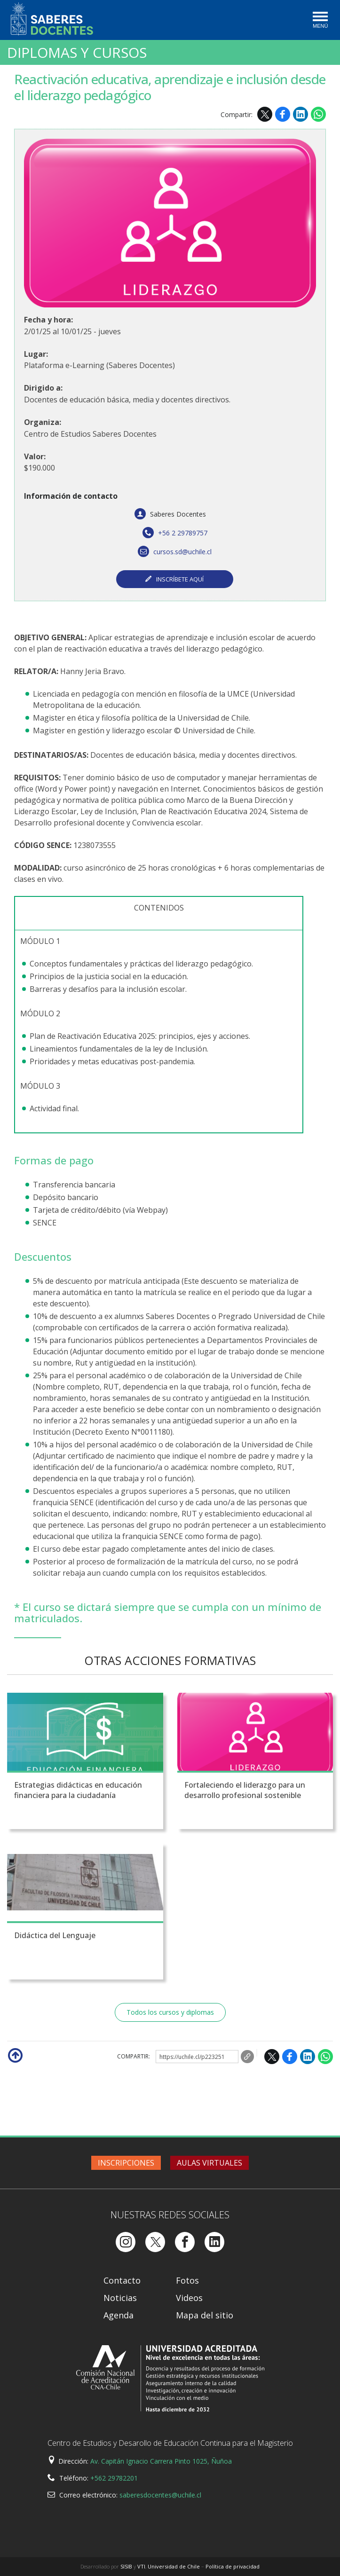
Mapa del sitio (204, 2315)
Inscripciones (126, 2163)
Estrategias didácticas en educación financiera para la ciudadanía (78, 1790)
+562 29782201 (114, 2478)
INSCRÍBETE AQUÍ (180, 579)
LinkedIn (300, 114)
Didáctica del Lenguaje (54, 1935)
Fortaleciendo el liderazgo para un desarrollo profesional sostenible (244, 1790)
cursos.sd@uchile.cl (175, 551)
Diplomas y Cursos (77, 53)
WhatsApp (318, 114)
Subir (14, 2055)
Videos (189, 2297)
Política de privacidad (233, 2566)
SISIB (126, 2566)
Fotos (187, 2280)
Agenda (118, 2315)
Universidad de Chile (174, 2566)
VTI (141, 2566)
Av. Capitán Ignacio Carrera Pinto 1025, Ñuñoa (161, 2461)
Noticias (120, 2297)
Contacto (122, 2280)
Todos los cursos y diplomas (170, 2012)
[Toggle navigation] (320, 20)
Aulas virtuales (209, 2163)
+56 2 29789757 (174, 532)
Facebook (283, 114)
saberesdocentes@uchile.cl (160, 2494)
